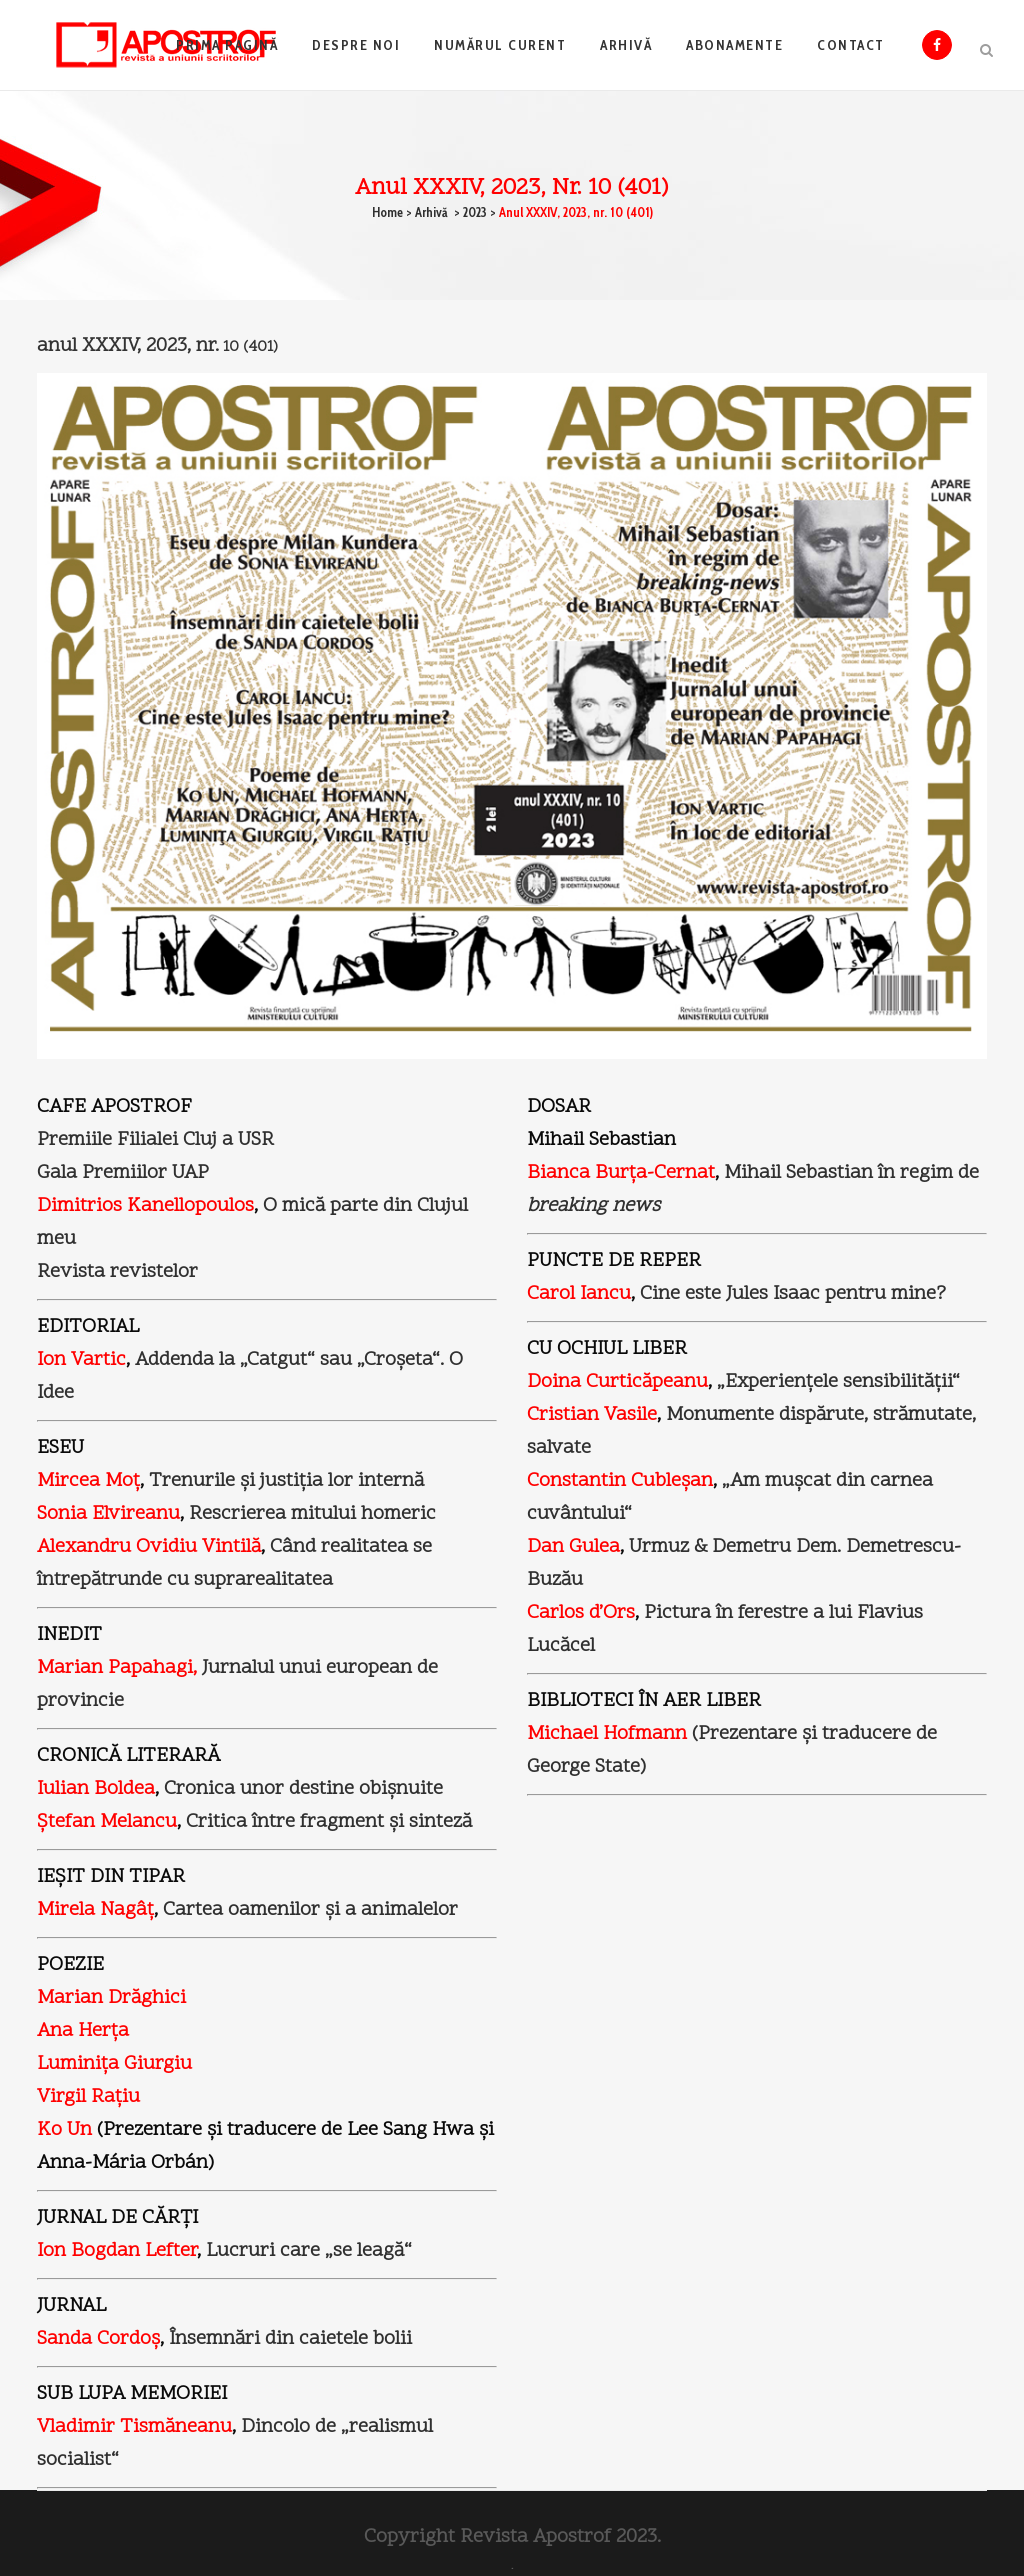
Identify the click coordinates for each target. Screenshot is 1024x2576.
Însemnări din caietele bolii (290, 2339)
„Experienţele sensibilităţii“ (838, 1382)
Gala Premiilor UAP (123, 1173)
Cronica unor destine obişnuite (303, 1789)
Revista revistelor (117, 1272)
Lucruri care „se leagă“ (309, 2251)
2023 (475, 212)
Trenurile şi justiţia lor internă (286, 1481)
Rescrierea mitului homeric (312, 1514)
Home (387, 212)
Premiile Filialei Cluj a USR (155, 1140)
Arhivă (431, 212)
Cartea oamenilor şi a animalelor (310, 1910)
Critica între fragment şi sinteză (329, 1822)
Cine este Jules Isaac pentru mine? (793, 1294)
